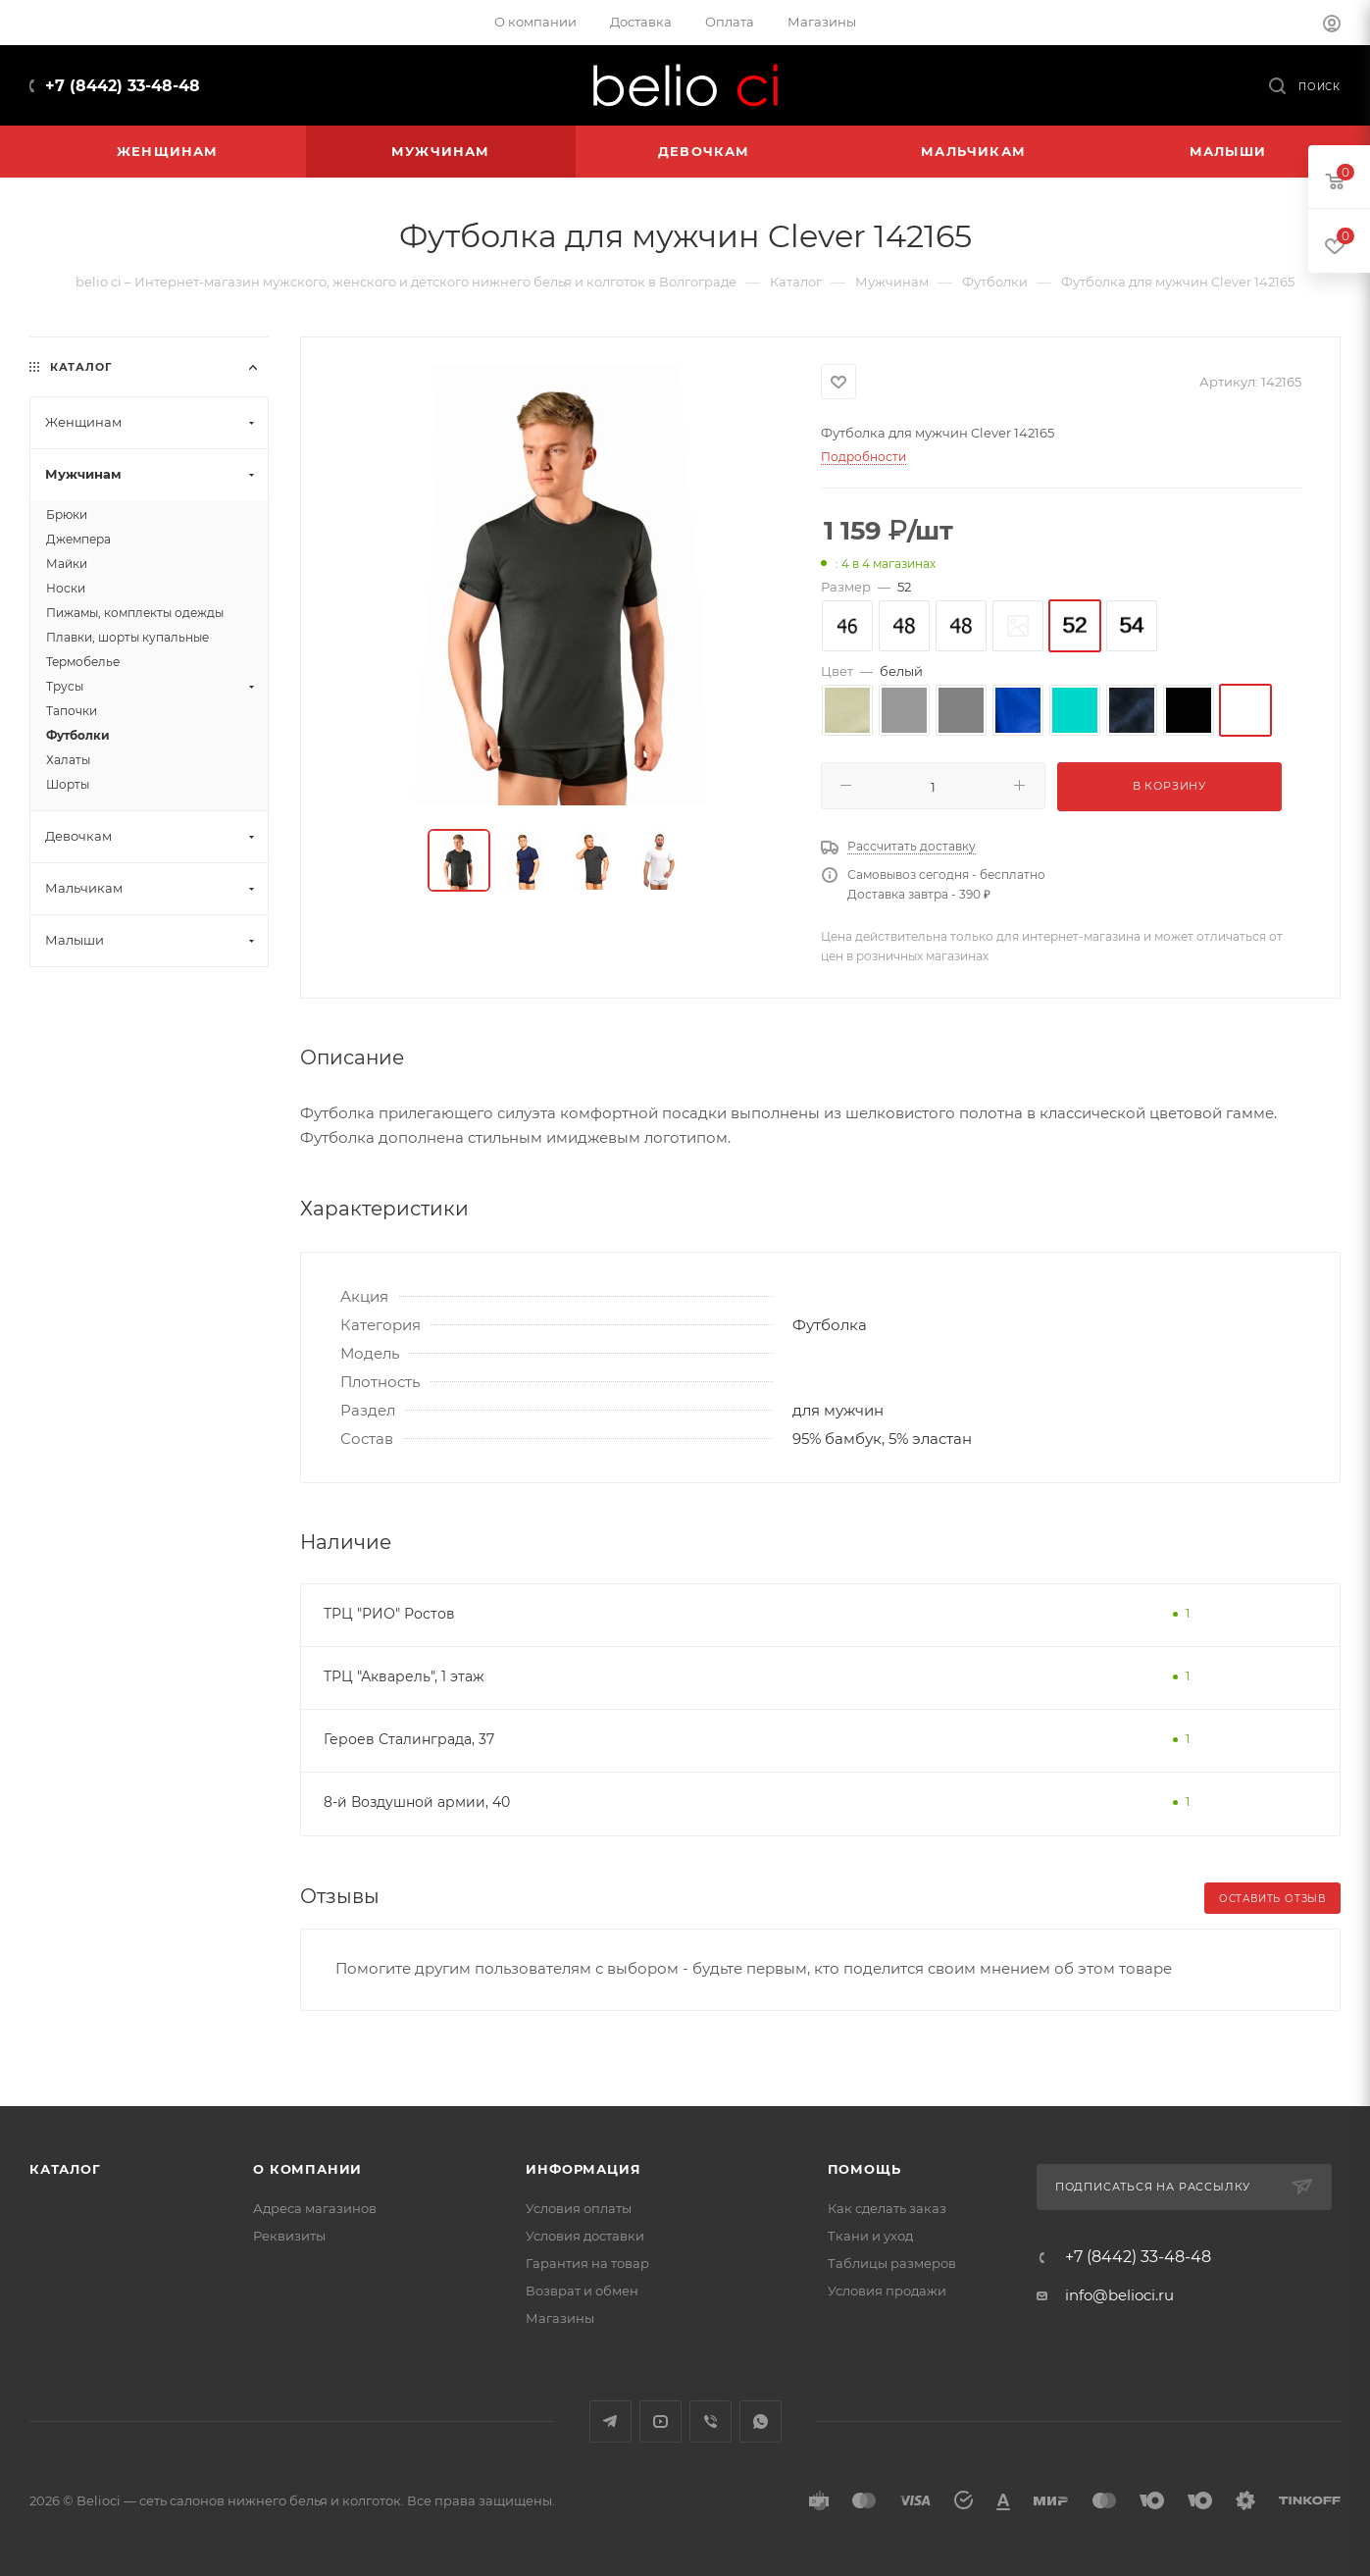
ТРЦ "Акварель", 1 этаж (404, 1676)
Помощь (864, 2169)
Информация (583, 2169)
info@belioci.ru (1119, 2295)
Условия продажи (887, 2290)
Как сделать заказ (887, 2208)
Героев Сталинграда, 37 (409, 1739)
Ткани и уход (870, 2235)
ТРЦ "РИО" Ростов (389, 1614)
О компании (307, 2169)
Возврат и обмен (582, 2290)
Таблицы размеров (892, 2263)
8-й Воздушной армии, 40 (417, 1802)
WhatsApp (760, 2421)
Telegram (610, 2421)
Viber (710, 2421)
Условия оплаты (579, 2208)
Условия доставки (585, 2235)
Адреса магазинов (315, 2208)
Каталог (65, 2169)
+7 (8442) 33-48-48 (122, 86)
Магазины (560, 2318)
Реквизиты (289, 2235)
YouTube (660, 2421)
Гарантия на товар (587, 2263)
